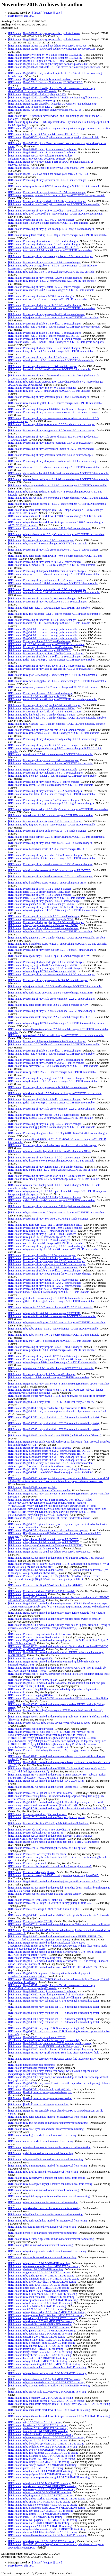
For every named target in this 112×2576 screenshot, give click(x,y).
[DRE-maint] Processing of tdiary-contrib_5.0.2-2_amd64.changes (44, 305)
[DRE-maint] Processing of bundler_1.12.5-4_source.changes (42, 1255)
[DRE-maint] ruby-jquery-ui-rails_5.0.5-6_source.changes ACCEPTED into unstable (54, 1093)
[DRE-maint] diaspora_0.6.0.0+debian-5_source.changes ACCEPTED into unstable (54, 1044)
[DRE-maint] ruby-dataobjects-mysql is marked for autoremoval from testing (50, 2183)
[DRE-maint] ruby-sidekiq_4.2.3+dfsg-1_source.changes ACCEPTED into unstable (54, 204)
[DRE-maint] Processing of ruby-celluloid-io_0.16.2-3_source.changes (47, 589)
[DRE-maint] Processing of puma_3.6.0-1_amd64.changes (40, 647)
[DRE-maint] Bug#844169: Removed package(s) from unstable (43, 769)
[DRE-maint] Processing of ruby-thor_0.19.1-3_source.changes (43, 1267)
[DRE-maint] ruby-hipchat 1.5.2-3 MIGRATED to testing (40, 2345)
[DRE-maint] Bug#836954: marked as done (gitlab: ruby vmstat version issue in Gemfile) (57, 1808)
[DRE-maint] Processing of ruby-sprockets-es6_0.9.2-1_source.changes (47, 180)
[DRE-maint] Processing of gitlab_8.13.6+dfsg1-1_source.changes (44, 1050)
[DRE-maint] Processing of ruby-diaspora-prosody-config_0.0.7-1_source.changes (53, 739)
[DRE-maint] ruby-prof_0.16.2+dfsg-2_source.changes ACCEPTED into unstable (53, 674)
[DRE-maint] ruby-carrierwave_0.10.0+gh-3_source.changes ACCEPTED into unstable (56, 534)
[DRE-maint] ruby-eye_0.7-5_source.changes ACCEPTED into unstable (48, 543)
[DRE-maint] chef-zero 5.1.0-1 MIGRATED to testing (38, 2428)
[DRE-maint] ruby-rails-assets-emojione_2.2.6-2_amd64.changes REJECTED (51, 1017)
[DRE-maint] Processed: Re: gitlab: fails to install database (40, 1792)
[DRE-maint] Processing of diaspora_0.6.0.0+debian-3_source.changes (47, 409)
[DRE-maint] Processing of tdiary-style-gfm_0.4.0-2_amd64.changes (46, 962)
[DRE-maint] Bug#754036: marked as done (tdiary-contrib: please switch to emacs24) (55, 1618)
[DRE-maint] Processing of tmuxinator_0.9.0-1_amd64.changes (43, 241)
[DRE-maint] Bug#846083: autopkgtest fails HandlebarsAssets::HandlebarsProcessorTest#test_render (39, 1489)
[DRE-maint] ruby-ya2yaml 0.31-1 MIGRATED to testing (40, 2474)
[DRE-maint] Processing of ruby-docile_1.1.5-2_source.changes (43, 1279)
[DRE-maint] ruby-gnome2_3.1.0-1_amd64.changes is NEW (41, 904)
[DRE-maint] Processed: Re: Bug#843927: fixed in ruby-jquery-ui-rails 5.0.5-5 (51, 1902)
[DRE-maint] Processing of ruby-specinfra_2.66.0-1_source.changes (45, 1059)
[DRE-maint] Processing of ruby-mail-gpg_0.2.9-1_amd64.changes (45, 968)
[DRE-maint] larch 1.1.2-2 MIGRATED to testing (35, 2516)
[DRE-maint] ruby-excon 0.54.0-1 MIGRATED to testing (39, 2492)
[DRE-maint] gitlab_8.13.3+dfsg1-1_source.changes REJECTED (44, 335)
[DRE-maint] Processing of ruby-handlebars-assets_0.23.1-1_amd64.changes (50, 876)
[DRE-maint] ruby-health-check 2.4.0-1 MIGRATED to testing (42, 2293)
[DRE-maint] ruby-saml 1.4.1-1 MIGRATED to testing (38, 2284)
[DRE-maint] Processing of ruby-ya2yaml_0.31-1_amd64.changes (44, 705)
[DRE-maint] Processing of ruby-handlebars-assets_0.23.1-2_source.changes (50, 842)
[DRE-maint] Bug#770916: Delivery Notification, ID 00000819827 (45, 82)
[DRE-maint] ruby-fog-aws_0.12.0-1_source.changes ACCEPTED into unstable (52, 824)
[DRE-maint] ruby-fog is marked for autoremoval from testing (42, 2135)
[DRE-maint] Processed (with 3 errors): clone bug (35, 1899)
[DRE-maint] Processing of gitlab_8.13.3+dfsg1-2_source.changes (44, 656)
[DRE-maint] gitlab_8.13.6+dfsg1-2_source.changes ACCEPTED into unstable (51, 1102)
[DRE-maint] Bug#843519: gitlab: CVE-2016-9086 (36, 60)
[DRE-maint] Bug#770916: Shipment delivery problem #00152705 (45, 109)
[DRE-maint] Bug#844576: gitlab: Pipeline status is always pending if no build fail (53, 137)
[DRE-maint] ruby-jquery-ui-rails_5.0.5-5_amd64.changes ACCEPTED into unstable (55, 986)
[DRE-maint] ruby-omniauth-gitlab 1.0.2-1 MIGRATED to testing (44, 2364)
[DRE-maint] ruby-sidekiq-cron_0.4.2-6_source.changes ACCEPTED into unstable (54, 1178)
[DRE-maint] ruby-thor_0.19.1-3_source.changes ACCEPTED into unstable (50, 1340)
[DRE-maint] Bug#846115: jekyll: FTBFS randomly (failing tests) (44, 2046)
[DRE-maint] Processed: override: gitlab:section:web (37, 1814)
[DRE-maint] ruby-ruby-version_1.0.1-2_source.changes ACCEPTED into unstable (54, 1334)
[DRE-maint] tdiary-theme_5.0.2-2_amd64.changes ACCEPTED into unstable (51, 351)
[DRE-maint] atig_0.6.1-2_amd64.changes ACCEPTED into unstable (46, 644)
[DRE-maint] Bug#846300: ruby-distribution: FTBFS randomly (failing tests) (50, 2049)
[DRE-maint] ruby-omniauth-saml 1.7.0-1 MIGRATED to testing (44, 2278)
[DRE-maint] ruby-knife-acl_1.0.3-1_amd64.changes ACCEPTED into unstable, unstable (57, 717)
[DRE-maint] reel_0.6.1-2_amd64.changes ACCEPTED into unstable (46, 1243)
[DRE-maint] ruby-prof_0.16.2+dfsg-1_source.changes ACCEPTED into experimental (55, 213)
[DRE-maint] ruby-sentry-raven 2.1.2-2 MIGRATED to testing (42, 2464)
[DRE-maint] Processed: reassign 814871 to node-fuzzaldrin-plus (44, 1909)
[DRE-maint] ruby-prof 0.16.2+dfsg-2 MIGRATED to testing (42, 2458)
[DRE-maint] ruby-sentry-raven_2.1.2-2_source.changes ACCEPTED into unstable (54, 687)
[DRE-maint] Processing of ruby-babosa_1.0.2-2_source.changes (44, 1114)
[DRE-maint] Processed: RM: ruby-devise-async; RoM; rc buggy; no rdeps (49, 1722)
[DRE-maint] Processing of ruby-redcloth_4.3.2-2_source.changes (44, 286)
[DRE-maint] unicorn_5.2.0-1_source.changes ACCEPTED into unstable (48, 299)
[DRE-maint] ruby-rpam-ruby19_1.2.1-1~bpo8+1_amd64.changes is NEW (49, 955)
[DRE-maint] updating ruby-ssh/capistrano (31, 2064)
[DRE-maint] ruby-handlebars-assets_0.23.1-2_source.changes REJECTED (49, 849)
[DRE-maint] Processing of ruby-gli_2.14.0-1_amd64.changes (42, 1233)
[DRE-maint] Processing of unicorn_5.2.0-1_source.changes (41, 296)
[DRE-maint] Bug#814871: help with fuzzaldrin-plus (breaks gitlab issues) (49, 1469)
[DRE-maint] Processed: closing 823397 (30, 1921)
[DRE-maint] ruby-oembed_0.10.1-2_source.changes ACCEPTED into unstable (52, 564)
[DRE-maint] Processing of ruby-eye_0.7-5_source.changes (41, 540)
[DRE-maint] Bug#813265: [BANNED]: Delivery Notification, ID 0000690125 (52, 48)
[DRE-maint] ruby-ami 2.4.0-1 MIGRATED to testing (38, 2440)
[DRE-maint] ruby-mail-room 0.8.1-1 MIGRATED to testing (41, 2296)
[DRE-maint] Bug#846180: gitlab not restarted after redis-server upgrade (48, 1530)
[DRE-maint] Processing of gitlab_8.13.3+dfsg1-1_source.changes (44, 323)
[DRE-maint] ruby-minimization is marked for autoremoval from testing (48, 2165)
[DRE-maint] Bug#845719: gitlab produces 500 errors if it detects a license (49, 1518)
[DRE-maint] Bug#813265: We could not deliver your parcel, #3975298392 (49, 1551)
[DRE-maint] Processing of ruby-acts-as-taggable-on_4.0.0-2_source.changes (50, 668)
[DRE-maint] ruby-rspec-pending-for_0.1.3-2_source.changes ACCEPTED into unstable (56, 1322)
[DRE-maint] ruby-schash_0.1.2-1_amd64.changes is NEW (41, 919)
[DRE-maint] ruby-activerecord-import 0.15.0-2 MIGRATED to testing (47, 2373)
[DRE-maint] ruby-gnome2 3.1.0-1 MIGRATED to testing (40, 2526)
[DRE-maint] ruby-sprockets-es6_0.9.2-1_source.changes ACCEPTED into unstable (54, 186)
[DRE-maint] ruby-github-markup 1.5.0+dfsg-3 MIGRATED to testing (47, 2498)
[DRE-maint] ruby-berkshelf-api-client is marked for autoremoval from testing (51, 2238)
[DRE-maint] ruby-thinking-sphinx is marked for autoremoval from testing (49, 2196)
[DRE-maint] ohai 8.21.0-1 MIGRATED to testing (36, 2309)
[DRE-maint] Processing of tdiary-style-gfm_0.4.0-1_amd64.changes (46, 922)
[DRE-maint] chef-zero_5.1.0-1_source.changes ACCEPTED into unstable (49, 607)
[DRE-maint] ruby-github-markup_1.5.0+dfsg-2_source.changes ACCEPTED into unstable (58, 235)
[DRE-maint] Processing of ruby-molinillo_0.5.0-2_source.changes (45, 1285)
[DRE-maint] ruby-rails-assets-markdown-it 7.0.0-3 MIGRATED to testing (49, 2409)
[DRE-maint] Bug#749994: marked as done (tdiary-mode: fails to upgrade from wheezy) (57, 1612)
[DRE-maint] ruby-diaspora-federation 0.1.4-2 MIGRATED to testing (46, 2382)
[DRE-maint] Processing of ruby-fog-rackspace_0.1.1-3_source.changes (47, 601)
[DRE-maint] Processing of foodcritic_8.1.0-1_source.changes (42, 619)
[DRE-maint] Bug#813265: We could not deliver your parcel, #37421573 (48, 173)
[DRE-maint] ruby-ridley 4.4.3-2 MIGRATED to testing (39, 2461)
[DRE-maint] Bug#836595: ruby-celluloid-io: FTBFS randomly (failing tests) (50, 2018)
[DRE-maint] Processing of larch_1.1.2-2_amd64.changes (40, 888)
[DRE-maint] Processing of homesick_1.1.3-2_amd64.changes (42, 366)
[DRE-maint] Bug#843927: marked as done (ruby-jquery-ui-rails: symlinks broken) (54, 1881)
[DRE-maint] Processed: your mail (27, 1594)
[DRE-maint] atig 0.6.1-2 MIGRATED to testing (35, 2422)
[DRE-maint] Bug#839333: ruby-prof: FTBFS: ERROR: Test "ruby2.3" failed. (51, 1401)
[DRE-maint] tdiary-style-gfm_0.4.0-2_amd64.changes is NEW (43, 965)
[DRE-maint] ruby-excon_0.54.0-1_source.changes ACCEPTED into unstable (51, 784)
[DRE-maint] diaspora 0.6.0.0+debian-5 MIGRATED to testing (43, 2532)
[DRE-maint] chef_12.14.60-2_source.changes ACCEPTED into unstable (48, 222)
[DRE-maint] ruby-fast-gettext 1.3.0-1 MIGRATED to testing (42, 2541)
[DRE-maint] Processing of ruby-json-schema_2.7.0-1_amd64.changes (47, 729)
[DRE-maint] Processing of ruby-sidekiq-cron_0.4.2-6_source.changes (47, 1175)
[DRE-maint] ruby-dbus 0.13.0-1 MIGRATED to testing (39, 2523)
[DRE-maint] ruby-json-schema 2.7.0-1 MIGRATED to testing (42, 2486)
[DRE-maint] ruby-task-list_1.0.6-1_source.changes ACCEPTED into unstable (51, 271)
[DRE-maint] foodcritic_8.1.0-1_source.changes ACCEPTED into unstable (49, 622)
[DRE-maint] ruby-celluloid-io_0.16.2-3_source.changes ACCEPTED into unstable (54, 592)
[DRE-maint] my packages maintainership (31, 2067)
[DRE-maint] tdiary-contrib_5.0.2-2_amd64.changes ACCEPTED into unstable (51, 308)
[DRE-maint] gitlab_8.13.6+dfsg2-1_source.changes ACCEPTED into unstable (51, 1301)
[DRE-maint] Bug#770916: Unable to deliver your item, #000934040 (46, 167)
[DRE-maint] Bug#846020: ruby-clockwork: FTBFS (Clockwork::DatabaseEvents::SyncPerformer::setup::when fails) (44, 2039)
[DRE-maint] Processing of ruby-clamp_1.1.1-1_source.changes (43, 760)
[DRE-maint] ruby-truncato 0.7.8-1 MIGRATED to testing (40, 2303)
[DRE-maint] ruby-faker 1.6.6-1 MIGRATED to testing (38, 2290)
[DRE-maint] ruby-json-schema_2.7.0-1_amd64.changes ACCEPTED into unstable (54, 732)
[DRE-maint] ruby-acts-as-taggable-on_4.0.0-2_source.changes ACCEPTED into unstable (57, 681)
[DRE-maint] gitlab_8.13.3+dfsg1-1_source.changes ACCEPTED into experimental (54, 326)
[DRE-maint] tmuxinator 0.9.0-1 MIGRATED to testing (39, 2327)
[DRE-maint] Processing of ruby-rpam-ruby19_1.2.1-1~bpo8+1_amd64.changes (52, 949)
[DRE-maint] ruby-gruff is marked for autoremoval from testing (43, 2171)
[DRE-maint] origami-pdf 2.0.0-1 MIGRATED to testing (39, 2272)
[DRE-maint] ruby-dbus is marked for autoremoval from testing (43, 2202)
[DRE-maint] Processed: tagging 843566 (30, 1658)
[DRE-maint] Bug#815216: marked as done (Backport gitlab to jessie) (46, 1817)
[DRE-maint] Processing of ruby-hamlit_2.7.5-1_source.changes (43, 745)
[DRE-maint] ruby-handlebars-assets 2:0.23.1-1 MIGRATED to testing (47, 2529)
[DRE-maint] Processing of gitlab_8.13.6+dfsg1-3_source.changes (44, 1197)
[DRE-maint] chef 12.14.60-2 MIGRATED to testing (37, 2306)
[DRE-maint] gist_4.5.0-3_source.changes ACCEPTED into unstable (46, 1298)
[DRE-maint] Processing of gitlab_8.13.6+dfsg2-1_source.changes (44, 1258)
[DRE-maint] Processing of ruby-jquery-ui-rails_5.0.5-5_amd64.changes (48, 980)
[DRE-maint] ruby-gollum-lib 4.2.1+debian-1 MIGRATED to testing (46, 2315)
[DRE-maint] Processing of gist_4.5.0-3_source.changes (39, 1288)
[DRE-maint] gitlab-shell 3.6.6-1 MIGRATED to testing (39, 2287)
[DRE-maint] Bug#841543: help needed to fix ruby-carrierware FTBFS (47, 1408)
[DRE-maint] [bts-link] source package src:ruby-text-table (40, 2098)
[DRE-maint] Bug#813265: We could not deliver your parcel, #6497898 (47, 45)
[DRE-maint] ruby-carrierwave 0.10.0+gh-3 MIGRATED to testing (45, 2379)
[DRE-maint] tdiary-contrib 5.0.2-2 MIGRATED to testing (40, 2351)
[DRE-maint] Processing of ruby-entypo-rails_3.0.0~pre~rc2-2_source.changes (51, 430)
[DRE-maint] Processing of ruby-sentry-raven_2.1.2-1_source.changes (47, 192)
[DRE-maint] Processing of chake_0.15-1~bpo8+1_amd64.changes (45, 338)
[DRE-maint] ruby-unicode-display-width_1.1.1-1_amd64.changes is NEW (49, 1151)
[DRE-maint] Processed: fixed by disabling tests (34, 1957)
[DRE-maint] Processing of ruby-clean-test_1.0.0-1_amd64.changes (45, 1227)
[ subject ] (48, 12)
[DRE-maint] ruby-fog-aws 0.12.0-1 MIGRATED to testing (41, 2495)
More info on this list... (21, 15)
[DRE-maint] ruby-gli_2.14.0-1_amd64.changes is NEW (39, 1236)
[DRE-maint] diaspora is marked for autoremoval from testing (42, 2226)
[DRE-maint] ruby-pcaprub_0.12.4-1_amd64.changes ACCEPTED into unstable (52, 1350)
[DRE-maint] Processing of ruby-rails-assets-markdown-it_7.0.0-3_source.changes (53, 549)
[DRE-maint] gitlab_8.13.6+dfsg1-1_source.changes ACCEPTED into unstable (51, 1053)
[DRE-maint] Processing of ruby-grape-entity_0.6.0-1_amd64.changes (46, 1246)
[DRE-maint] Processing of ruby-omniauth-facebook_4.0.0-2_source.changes (50, 454)
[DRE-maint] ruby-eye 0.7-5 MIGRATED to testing (36, 2449)
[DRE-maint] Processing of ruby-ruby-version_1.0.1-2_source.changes (47, 1264)
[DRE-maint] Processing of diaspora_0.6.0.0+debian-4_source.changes (47, 571)
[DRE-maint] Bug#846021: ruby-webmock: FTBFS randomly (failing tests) (49, 2043)
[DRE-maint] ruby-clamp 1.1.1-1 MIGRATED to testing (39, 2513)
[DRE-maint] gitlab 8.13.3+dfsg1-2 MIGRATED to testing (40, 2434)
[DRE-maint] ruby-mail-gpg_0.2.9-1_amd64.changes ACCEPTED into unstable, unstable (57, 1023)
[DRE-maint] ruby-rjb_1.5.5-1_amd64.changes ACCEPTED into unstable (48, 1377)
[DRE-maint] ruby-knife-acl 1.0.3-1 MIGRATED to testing (40, 2471)
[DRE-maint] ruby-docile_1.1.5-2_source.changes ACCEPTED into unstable (50, 1307)
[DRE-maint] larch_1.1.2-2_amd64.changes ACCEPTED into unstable (47, 897)
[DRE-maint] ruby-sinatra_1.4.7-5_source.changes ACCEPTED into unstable (50, 815)
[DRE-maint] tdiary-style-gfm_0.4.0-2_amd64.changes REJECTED (45, 57)
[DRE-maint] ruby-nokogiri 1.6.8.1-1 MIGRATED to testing (41, 2489)
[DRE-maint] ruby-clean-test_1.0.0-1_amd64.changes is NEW (42, 1230)
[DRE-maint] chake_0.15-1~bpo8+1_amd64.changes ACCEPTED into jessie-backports (56, 341)
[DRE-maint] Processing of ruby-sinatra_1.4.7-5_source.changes (43, 800)
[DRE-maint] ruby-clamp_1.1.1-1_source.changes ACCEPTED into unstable (50, 763)
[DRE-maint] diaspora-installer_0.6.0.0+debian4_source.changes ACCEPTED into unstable (58, 473)
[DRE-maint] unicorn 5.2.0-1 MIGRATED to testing (37, 2336)
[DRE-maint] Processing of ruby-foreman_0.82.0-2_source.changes (45, 277)
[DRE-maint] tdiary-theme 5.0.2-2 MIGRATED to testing (40, 2355)
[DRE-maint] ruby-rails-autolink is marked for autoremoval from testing (48, 2116)
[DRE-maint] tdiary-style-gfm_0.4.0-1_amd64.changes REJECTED (45, 54)
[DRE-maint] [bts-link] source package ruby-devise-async (40, 2092)
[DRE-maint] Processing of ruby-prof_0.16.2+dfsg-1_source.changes (46, 210)
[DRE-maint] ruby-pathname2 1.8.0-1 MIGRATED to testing (41, 2455)
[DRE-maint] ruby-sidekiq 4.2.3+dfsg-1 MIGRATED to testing (43, 2318)
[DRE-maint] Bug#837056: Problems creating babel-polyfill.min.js (45, 1997)
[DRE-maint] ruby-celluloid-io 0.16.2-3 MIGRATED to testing (42, 2446)
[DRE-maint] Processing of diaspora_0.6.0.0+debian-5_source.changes (47, 1041)
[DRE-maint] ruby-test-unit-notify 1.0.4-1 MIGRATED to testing (44, 2266)
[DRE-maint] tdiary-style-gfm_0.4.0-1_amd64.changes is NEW (43, 925)
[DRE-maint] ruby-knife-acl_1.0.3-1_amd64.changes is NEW (42, 714)
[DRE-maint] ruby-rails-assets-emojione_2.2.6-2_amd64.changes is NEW (48, 1004)
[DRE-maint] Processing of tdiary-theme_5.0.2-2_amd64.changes (44, 244)
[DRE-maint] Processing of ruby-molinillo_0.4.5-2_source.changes (45, 1282)
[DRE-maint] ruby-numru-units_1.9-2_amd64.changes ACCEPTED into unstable (53, 1169)
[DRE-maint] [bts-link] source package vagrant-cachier (38, 2104)
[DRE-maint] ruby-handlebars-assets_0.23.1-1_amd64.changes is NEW (47, 882)
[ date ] (58, 12)
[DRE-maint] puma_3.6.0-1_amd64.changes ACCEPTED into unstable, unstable (52, 699)
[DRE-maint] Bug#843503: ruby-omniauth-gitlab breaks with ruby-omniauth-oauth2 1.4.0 (57, 1411)
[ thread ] (37, 12)
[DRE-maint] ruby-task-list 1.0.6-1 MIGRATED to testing (40, 2324)
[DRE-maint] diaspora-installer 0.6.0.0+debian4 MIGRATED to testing (47, 2367)
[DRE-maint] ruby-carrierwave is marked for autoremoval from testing (47, 2177)
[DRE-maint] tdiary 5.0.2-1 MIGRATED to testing (36, 2348)
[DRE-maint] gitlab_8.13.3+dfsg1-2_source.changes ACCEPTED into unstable (51, 659)
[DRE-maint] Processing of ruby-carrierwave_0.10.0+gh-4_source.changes (49, 1206)
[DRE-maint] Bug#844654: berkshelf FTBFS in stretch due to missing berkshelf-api (54, 67)
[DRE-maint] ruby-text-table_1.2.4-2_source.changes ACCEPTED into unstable (52, 794)
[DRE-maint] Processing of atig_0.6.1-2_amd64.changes (39, 641)
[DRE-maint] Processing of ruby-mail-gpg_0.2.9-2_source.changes (45, 1123)
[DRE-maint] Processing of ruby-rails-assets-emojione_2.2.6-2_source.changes (51, 974)
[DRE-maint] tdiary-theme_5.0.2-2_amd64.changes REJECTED (43, 134)
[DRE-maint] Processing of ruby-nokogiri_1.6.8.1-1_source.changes (45, 772)
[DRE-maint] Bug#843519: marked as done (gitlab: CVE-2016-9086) (46, 1780)
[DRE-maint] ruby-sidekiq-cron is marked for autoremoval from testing (47, 2251)
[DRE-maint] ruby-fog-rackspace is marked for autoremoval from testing (48, 2122)
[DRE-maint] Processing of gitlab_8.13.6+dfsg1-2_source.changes (44, 1099)
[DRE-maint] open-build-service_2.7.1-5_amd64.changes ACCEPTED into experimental (57, 836)
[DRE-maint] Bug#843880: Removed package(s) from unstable (43, 629)
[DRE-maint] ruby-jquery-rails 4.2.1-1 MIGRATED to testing (42, 2330)
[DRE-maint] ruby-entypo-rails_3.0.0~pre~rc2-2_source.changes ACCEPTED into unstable (58, 497)
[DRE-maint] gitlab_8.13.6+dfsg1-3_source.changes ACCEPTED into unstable (51, 1200)
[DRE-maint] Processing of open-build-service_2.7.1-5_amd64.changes (47, 830)
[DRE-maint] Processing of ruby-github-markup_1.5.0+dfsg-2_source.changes (51, 228)
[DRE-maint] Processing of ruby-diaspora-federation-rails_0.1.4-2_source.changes (53, 461)
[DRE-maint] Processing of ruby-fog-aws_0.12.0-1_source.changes (45, 821)
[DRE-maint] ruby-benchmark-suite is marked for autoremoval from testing (49, 2147)
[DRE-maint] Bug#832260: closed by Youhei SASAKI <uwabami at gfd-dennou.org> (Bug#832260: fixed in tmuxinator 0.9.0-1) (55, 99)
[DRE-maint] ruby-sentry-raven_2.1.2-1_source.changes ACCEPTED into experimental (56, 195)
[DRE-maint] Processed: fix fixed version (31, 1728)
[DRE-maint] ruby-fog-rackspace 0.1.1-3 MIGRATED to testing (43, 2452)
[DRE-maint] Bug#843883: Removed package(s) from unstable (43, 635)
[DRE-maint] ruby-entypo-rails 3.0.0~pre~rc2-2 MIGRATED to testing (47, 2391)
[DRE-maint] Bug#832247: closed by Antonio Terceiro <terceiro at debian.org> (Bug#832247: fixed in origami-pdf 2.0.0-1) (51, 90)
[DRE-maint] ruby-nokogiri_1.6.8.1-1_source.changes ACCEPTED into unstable (52, 775)
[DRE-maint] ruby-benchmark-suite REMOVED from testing (42, 2342)
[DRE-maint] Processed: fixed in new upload (33, 1679)
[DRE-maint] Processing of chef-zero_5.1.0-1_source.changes (42, 598)
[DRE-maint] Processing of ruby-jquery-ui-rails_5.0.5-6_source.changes (48, 1087)
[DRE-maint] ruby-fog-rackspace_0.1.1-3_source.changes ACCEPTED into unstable (54, 613)
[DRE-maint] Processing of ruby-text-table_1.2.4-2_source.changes (45, 790)
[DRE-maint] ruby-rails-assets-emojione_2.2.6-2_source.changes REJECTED (51, 992)
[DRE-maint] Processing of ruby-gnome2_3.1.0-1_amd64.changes (44, 900)
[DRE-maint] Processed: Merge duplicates (31, 1872)
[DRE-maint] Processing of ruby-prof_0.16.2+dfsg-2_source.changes (46, 653)
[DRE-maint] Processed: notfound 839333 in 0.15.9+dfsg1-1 (41, 1591)
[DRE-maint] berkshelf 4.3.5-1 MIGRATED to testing (38, 2425)
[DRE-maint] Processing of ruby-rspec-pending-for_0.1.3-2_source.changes (50, 1273)
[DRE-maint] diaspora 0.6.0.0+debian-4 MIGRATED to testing (43, 2504)
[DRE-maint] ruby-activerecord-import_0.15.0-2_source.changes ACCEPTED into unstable (58, 479)
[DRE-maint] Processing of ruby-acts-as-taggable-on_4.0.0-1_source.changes (50, 256)
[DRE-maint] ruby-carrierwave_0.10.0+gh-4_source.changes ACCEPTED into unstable (56, 1212)
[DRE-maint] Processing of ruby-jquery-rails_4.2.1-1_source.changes (46, 314)
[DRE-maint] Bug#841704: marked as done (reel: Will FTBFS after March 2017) (52, 1967)
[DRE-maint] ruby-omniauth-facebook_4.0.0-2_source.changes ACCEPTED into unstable (57, 503)
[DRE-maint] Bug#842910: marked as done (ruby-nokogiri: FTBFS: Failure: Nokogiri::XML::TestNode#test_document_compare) (50, 1837)
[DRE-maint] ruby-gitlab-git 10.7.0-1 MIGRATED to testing (41, 2275)
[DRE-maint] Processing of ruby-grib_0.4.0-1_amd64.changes (42, 387)
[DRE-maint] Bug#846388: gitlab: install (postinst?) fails (39, 2089)
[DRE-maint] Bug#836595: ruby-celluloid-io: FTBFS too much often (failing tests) (53, 1417)
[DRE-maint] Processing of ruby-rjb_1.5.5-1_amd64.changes (41, 1374)
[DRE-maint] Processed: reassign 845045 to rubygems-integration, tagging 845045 (53, 1875)
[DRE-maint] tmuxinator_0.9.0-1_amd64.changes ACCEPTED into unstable (50, 250)
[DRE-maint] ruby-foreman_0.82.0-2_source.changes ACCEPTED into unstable (52, 280)
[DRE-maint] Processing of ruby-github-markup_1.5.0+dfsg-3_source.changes (51, 803)
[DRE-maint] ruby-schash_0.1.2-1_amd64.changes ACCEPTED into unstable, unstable (56, 1035)
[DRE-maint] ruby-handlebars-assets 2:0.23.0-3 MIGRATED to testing (47, 2507)
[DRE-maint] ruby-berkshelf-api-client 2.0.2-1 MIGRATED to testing (46, 2443)
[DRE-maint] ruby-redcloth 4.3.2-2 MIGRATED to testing (40, 2333)
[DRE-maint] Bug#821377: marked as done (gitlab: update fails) (43, 1786)
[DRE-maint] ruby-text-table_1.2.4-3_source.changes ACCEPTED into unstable (52, 858)
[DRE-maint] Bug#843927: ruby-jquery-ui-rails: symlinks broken (44, 33)
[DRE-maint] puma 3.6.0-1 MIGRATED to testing (36, 2468)
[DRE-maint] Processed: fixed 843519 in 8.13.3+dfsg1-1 (39, 1829)
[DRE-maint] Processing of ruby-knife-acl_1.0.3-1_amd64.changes (45, 711)
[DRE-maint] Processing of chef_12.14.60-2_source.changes (41, 219)
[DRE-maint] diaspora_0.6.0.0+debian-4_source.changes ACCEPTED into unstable (54, 574)
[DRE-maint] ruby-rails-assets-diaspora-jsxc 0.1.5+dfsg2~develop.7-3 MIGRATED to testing (59, 2403)
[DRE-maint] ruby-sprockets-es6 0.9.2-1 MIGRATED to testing (43, 2300)
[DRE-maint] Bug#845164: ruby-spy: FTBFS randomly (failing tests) (46, 2028)
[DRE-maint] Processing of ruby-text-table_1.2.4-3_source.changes (45, 855)
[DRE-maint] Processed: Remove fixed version (34, 1637)
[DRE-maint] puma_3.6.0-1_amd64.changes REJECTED (39, 650)
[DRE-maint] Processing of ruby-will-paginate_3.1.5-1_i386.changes (46, 907)
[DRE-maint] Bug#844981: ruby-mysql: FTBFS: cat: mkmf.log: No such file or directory (57, 1395)
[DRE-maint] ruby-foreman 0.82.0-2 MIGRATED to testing (41, 2321)
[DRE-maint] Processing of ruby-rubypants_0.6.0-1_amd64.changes (45, 1359)
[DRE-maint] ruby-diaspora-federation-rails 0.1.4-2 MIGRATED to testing (49, 2385)
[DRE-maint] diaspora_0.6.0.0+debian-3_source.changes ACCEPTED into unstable (54, 467)
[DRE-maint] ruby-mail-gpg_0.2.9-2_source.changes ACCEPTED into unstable (52, 1127)
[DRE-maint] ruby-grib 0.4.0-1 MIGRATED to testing (38, 2361)
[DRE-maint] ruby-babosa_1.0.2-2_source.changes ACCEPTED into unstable (50, 1117)
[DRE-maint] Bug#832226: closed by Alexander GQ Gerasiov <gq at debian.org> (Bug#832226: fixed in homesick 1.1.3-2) (52, 105)
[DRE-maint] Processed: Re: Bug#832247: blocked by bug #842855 (45, 1585)
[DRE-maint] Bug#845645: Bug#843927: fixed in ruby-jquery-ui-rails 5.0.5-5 (51, 1472)
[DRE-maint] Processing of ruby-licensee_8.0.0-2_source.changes (44, 1157)
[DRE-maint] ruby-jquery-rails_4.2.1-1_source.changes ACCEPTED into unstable (53, 317)
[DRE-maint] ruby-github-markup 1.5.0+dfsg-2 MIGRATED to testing (47, 2312)
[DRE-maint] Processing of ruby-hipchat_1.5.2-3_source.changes (44, 357)
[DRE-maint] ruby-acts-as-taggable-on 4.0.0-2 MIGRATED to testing (46, 2437)
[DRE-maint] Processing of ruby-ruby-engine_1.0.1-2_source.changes (46, 1261)
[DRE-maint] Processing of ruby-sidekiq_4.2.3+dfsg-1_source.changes (47, 201)
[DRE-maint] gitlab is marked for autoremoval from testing (40, 2153)
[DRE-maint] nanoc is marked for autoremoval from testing (41, 2141)
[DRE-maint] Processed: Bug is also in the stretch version (40, 1634)
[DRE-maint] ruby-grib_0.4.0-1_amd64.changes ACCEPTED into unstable (49, 390)
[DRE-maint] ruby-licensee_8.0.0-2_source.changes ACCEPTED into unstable (51, 1160)
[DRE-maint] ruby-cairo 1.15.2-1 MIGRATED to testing (39, 2263)
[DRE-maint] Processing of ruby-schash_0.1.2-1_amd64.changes (44, 916)
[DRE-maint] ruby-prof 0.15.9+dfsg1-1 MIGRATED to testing (42, 2281)
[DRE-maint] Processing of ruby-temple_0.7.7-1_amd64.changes (44, 1356)
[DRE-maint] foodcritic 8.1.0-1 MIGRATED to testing (38, 2431)
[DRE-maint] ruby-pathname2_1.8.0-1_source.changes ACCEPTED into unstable (53, 583)
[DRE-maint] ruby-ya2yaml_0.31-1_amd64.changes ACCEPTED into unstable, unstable (56, 723)
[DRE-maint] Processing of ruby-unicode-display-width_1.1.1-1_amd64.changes (52, 1145)
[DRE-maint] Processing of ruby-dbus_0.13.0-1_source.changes (43, 928)
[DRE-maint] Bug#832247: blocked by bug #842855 (37, 94)
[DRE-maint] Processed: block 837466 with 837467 (36, 1832)
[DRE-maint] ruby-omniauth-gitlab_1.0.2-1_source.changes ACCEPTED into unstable (55, 403)
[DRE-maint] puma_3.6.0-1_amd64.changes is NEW (37, 696)
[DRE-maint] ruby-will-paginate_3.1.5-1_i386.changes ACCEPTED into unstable (53, 910)
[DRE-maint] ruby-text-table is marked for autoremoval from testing (45, 2159)
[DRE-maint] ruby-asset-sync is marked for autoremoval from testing (46, 2128)
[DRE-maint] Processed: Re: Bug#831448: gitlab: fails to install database (48, 1823)
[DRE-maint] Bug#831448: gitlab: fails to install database (40, 79)
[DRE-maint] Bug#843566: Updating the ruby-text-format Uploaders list (48, 63)
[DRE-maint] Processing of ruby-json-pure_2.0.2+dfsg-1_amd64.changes (48, 1218)
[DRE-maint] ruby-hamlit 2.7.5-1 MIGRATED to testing (39, 2483)
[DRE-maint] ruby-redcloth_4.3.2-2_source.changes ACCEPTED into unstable (51, 290)
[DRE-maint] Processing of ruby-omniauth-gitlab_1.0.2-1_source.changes (49, 396)
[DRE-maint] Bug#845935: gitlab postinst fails (34, 1548)
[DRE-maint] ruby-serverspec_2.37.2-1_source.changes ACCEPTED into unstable (53, 1065)
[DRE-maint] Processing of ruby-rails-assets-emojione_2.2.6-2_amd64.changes (51, 998)
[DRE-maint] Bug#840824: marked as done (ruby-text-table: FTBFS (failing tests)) (54, 1841)
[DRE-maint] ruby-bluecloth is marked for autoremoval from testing (45, 2214)
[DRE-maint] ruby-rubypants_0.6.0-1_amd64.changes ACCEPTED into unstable (52, 1362)
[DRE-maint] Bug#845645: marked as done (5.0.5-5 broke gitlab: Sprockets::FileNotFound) (58, 1915)
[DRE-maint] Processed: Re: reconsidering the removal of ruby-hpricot (47, 1847)
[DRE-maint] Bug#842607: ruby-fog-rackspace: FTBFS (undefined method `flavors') (55, 1435)
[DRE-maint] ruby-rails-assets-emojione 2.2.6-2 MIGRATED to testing (47, 2535)
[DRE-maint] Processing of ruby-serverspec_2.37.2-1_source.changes (46, 1062)
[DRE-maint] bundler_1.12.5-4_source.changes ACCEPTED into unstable (49, 1291)
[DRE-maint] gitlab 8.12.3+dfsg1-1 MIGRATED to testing (40, 2339)
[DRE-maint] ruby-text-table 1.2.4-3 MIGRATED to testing (41, 2510)
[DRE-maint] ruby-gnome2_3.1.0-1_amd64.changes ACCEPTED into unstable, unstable (56, 937)
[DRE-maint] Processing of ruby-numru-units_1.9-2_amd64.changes (46, 1166)
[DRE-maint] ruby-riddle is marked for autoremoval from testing (43, 2190)
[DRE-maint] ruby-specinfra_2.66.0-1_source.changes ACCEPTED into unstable (52, 1072)
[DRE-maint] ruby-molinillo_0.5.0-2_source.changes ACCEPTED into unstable (52, 1316)
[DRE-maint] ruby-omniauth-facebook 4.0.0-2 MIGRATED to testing (46, 2400)
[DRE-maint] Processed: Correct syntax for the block (37, 1854)
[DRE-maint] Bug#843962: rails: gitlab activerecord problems (42, 149)
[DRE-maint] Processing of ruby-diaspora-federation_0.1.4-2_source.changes (50, 442)
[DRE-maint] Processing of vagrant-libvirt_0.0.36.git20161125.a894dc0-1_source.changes (58, 1133)
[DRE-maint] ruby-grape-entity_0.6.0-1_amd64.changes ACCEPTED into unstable (53, 1249)
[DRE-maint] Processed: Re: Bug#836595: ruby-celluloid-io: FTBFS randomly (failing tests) (58, 1673)
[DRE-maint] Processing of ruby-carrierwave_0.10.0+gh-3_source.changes (49, 528)
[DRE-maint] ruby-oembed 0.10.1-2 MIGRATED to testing (41, 2397)
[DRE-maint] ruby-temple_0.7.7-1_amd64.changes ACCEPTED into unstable (51, 1368)
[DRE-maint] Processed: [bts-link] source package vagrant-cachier (44, 1893)
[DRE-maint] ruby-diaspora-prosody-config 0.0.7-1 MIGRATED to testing (49, 2477)
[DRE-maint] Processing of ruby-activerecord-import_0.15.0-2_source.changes (51, 448)
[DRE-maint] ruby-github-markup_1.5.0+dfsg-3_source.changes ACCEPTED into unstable (58, 809)
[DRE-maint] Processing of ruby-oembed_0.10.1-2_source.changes (45, 561)
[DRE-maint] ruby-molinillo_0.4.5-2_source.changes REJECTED (44, 1313)
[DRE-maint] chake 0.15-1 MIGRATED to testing (35, 2269)
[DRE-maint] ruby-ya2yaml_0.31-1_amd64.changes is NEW (41, 708)
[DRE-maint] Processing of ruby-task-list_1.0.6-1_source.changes (44, 262)
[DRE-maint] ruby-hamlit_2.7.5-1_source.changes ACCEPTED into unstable (50, 754)
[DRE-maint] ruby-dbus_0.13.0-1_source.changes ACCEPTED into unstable (50, 931)
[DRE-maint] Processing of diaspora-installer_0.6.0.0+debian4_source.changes (51, 424)
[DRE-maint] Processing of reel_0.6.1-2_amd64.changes (39, 1240)
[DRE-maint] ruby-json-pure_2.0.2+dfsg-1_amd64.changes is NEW (45, 1224)
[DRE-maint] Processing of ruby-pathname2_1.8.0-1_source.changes (46, 580)
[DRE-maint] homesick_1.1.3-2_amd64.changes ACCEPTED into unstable (49, 369)
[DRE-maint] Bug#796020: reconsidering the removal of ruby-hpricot (46, 1994)
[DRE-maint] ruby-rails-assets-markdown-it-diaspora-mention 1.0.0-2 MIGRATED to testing (59, 2416)
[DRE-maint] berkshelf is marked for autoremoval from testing (42, 2232)
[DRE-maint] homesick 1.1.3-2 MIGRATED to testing (38, 2358)
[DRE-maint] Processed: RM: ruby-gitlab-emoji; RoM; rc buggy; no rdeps (49, 1750)
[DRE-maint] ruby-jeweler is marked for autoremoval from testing (44, 2208)
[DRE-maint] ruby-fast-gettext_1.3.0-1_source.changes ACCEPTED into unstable (53, 1081)
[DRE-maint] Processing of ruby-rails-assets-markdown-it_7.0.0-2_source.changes (53, 412)
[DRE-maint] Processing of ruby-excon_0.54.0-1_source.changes (44, 781)
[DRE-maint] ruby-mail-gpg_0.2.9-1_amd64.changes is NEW (42, 971)
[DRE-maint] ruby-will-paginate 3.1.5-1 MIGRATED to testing (43, 2519)
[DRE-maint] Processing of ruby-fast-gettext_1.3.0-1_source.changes (46, 1078)
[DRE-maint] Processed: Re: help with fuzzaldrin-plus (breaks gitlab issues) (50, 1866)
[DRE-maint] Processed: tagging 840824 (30, 1695)
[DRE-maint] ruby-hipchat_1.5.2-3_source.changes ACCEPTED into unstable (51, 360)
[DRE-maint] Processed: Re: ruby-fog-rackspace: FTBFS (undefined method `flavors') (55, 1710)
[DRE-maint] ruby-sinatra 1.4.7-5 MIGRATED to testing (39, 2501)
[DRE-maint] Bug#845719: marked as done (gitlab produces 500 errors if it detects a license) (59, 1924)
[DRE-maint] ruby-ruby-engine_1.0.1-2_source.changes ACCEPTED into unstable (53, 1328)
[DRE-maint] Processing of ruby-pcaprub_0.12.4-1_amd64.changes (45, 1346)
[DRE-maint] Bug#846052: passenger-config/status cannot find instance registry (52, 2058)
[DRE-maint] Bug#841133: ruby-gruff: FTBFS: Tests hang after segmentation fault (53, 2052)
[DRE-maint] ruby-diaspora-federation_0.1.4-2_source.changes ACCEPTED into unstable (57, 485)
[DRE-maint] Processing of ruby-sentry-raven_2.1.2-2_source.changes (47, 665)
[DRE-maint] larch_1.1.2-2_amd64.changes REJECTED (39, 891)
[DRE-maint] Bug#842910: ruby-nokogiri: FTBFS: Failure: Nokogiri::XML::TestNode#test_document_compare (40, 157)
